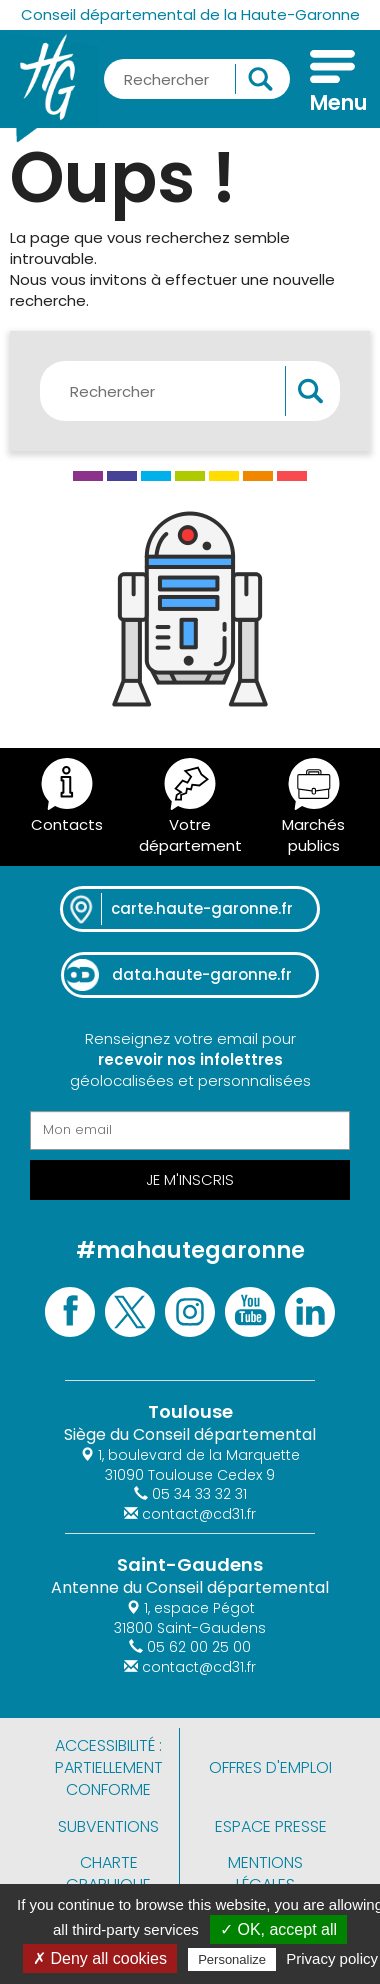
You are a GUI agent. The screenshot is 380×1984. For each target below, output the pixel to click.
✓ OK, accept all (278, 1929)
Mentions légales (265, 1873)
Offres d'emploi (270, 1767)
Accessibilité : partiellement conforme (109, 1768)
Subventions (108, 1826)
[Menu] (332, 84)
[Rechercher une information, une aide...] (197, 79)
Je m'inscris (190, 1179)
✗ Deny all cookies (100, 1958)
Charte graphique (108, 1873)
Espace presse (271, 1826)
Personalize (232, 1959)
